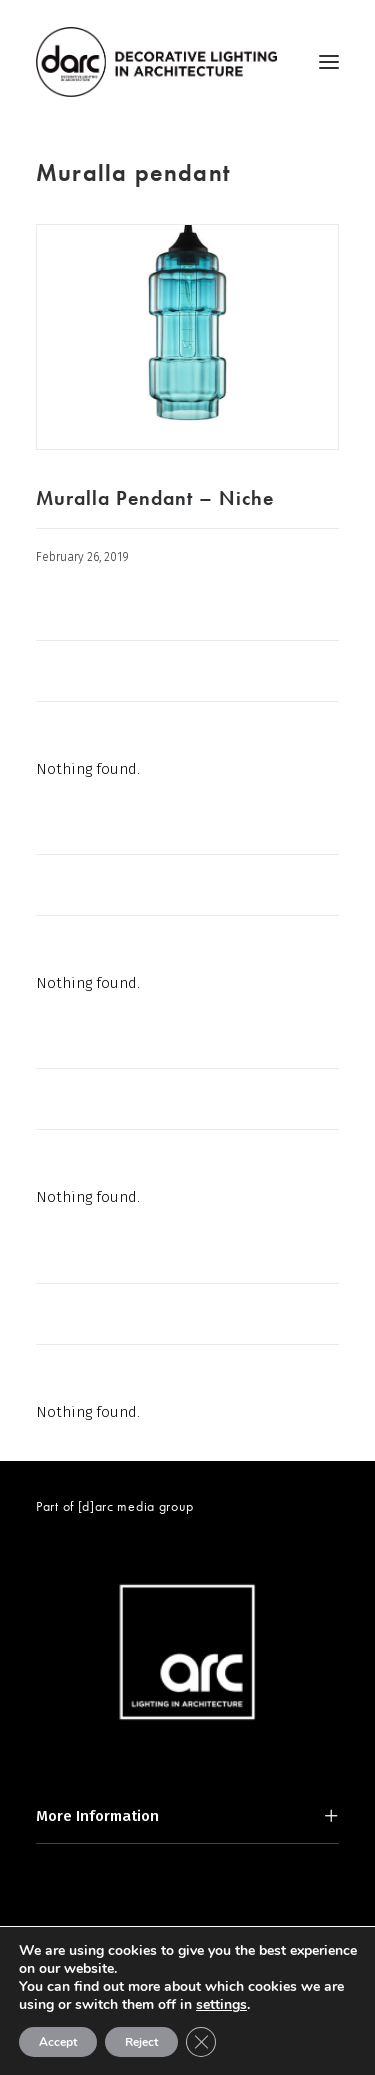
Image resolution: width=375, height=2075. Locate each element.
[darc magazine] (156, 62)
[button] (329, 62)
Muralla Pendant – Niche (155, 498)
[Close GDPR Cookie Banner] (201, 2042)
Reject (141, 2042)
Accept (58, 2042)
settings (221, 2005)
